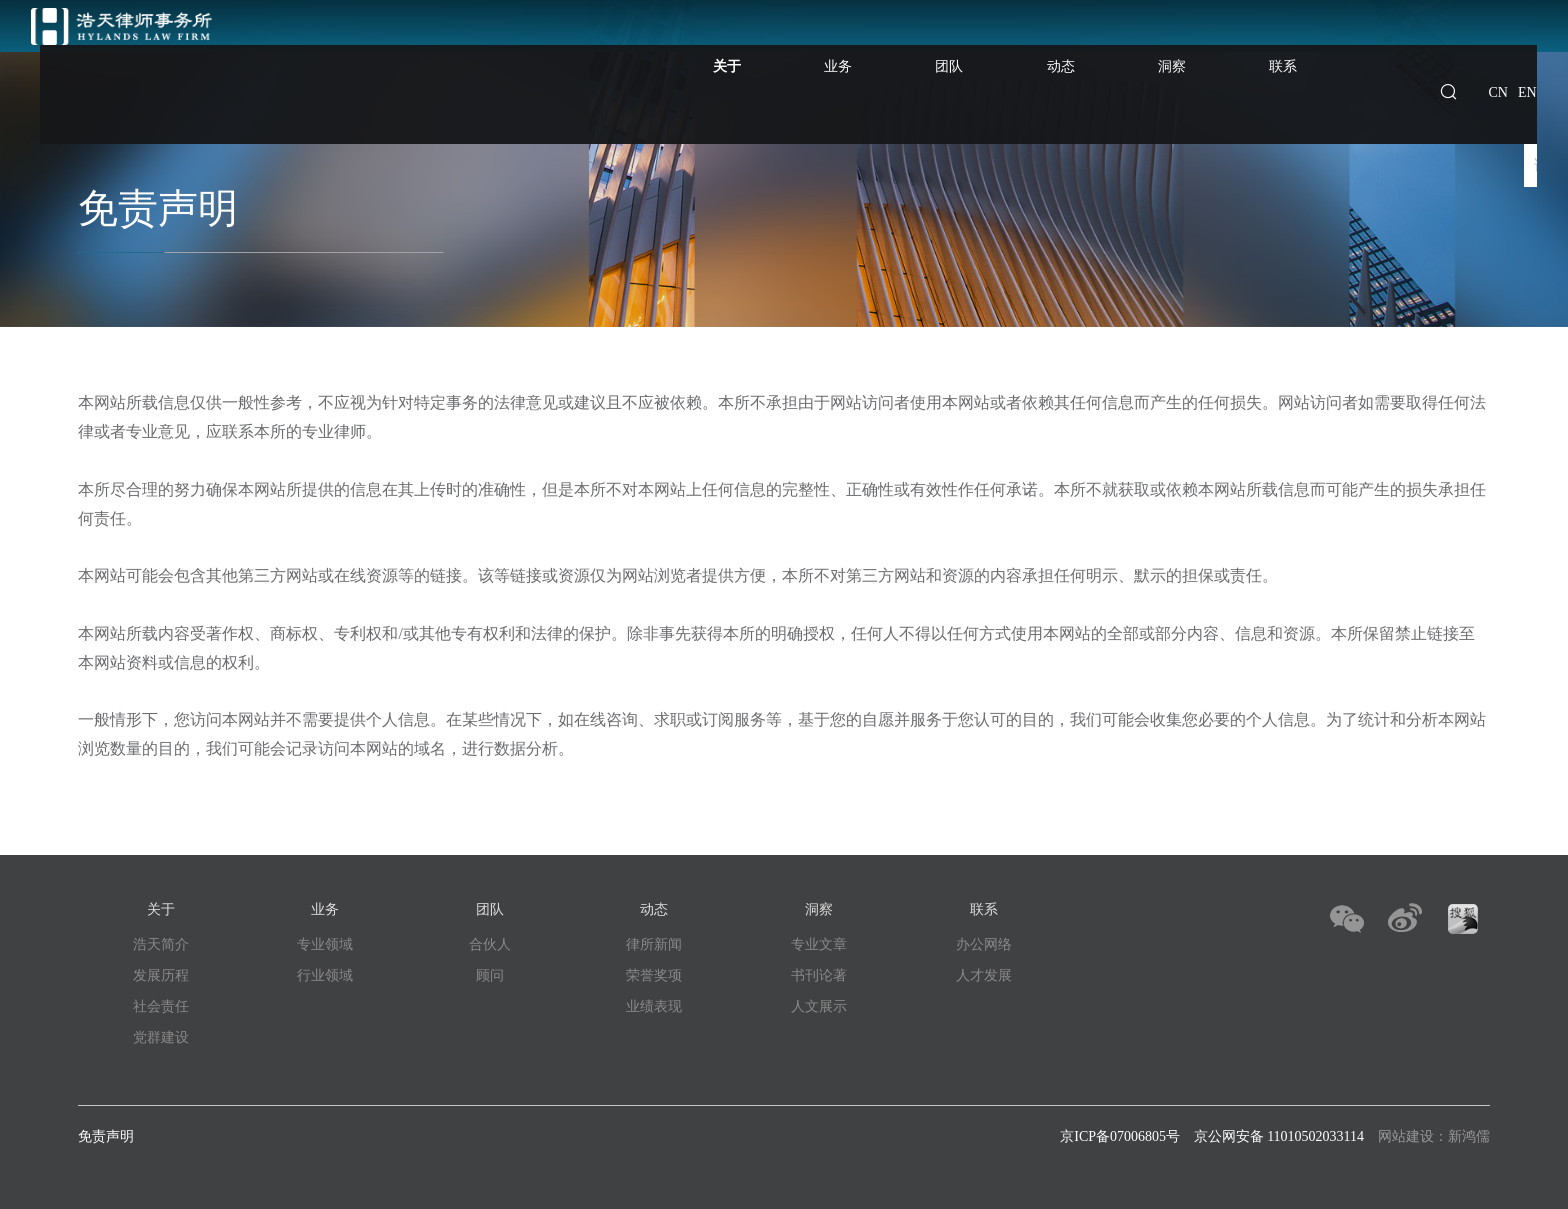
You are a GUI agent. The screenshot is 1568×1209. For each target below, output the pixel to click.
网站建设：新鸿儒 (1434, 1136)
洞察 (1203, 48)
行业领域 (325, 975)
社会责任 (161, 1006)
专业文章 (819, 944)
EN (1527, 47)
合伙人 (490, 944)
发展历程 (161, 975)
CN (1498, 47)
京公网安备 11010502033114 (1279, 1136)
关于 (841, 67)
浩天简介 (161, 944)
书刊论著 (819, 975)
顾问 (490, 975)
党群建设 (161, 1037)
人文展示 (819, 1006)
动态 (1113, 48)
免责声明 (106, 1136)
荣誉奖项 (654, 975)
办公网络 (984, 944)
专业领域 (325, 944)
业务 (932, 48)
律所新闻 (654, 944)
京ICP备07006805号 (1120, 1136)
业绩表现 (654, 1006)
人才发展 (984, 975)
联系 (1294, 48)
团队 (1022, 48)
